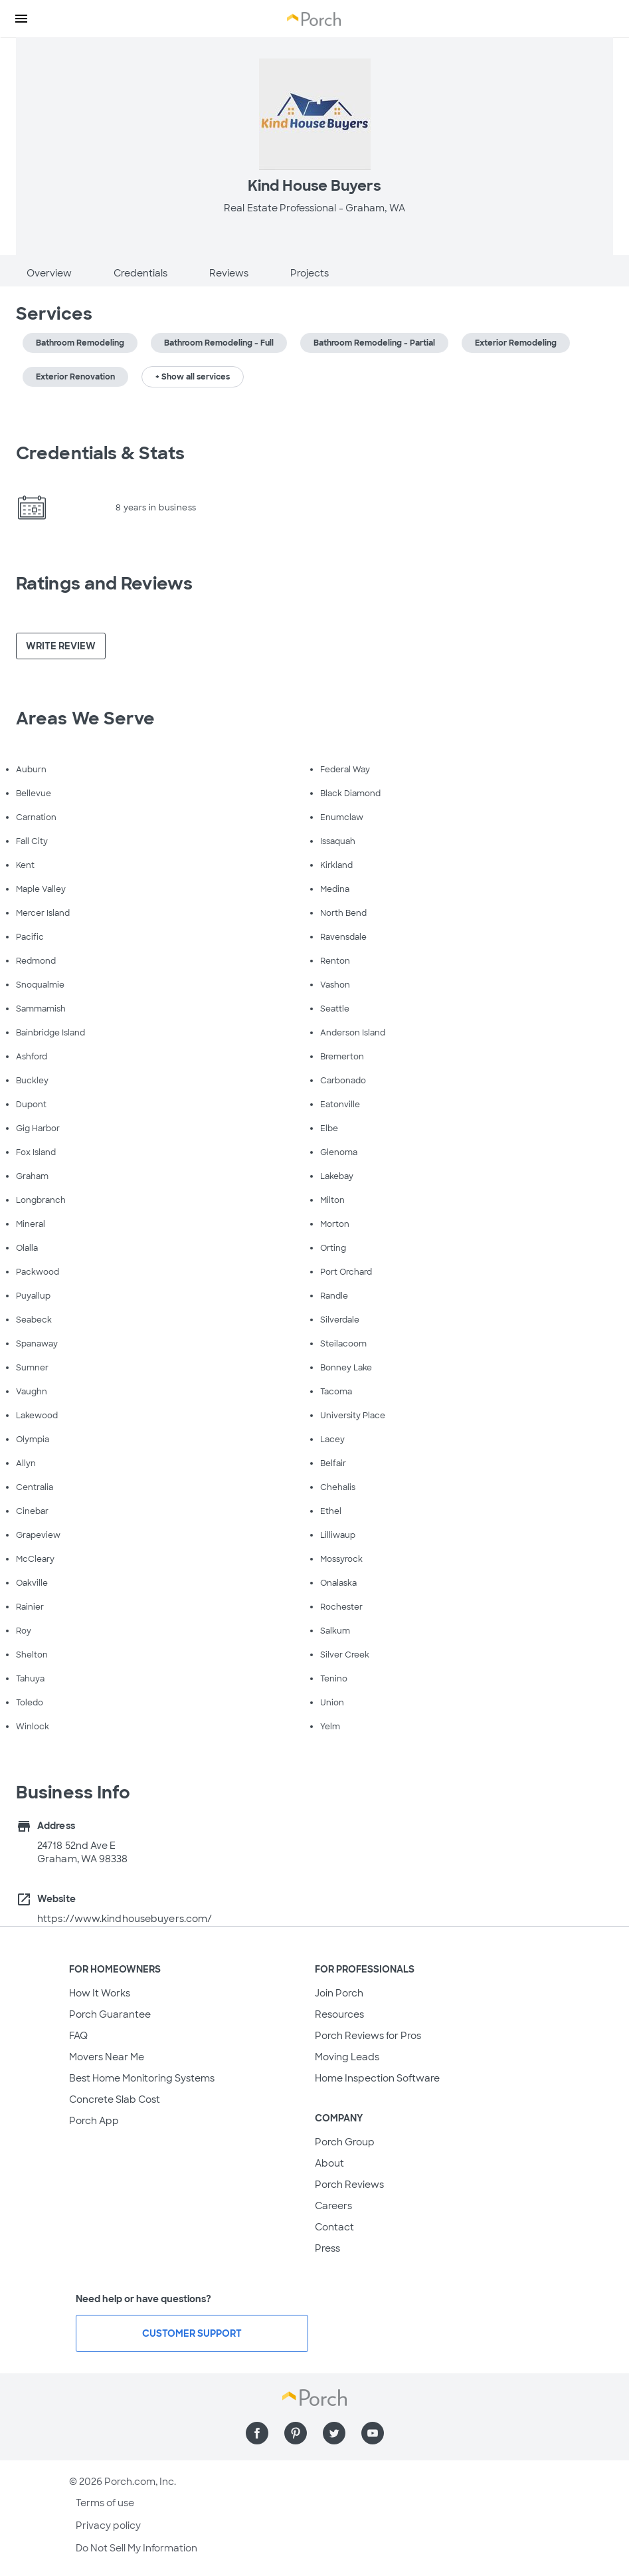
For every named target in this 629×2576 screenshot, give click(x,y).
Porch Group (345, 2142)
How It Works (99, 1993)
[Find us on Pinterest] (295, 2433)
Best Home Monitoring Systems (142, 2078)
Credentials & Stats (100, 453)
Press (327, 2248)
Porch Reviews (349, 2185)
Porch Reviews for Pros (368, 2036)
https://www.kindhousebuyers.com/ (124, 1919)
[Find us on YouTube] (372, 2433)
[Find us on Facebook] (257, 2433)
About (329, 2163)
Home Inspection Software (377, 2078)
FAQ (78, 2036)
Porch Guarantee (110, 2014)
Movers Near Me (106, 2057)
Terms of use (105, 2503)
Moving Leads (347, 2057)
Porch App (94, 2121)
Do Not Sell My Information (136, 2548)
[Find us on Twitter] (334, 2433)
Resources (339, 2014)
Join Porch (339, 1993)
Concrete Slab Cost (114, 2099)
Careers (333, 2206)
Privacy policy (108, 2525)
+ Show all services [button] (192, 377)
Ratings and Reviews (104, 583)
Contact (334, 2227)
